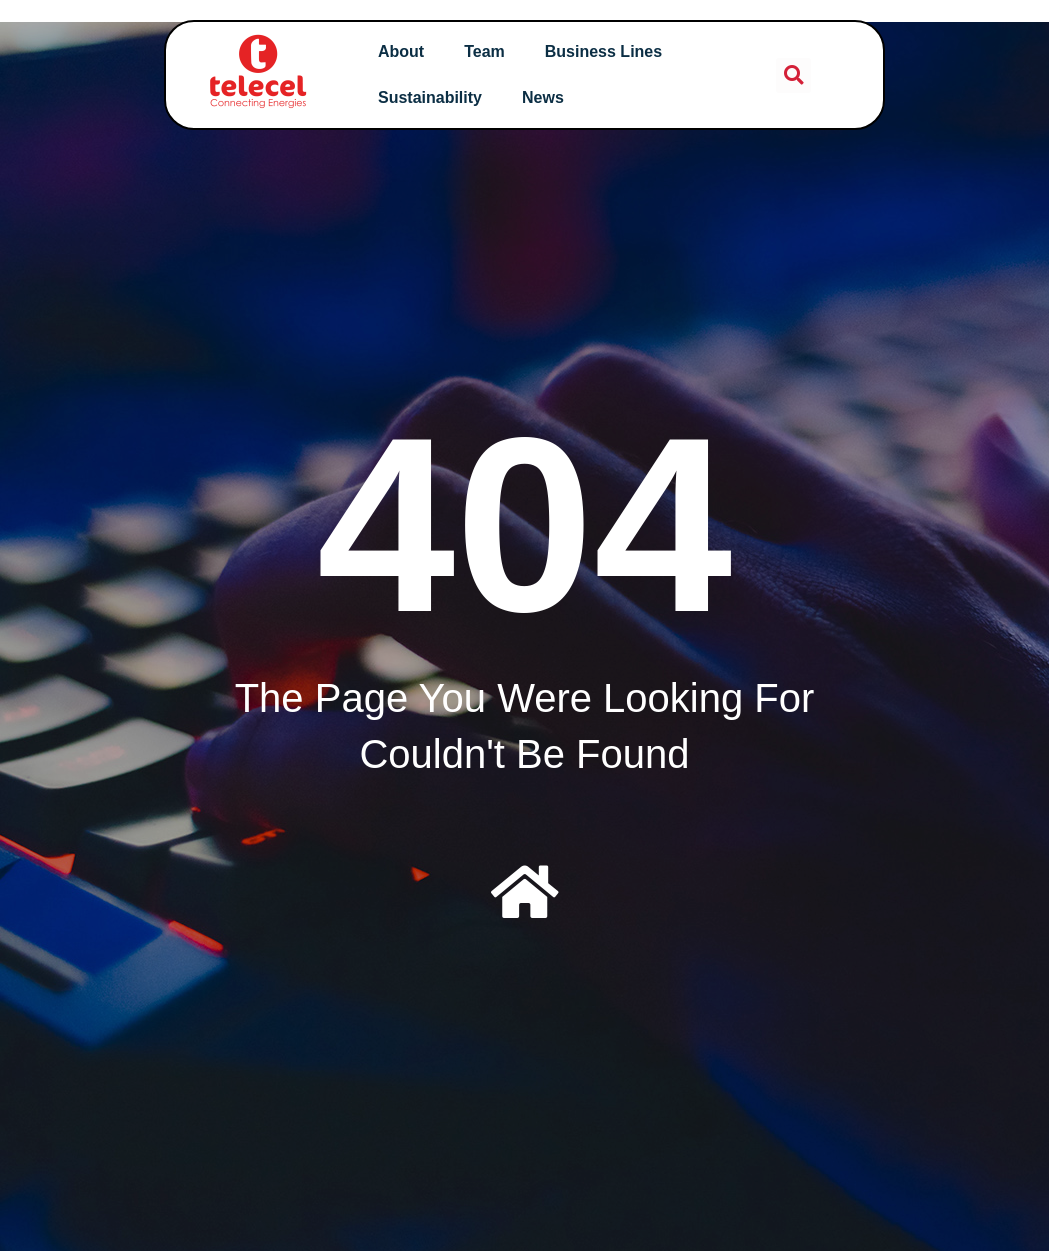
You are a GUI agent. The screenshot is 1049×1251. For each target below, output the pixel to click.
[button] (782, 75)
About (409, 51)
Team (492, 51)
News (551, 97)
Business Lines (610, 51)
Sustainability (438, 97)
